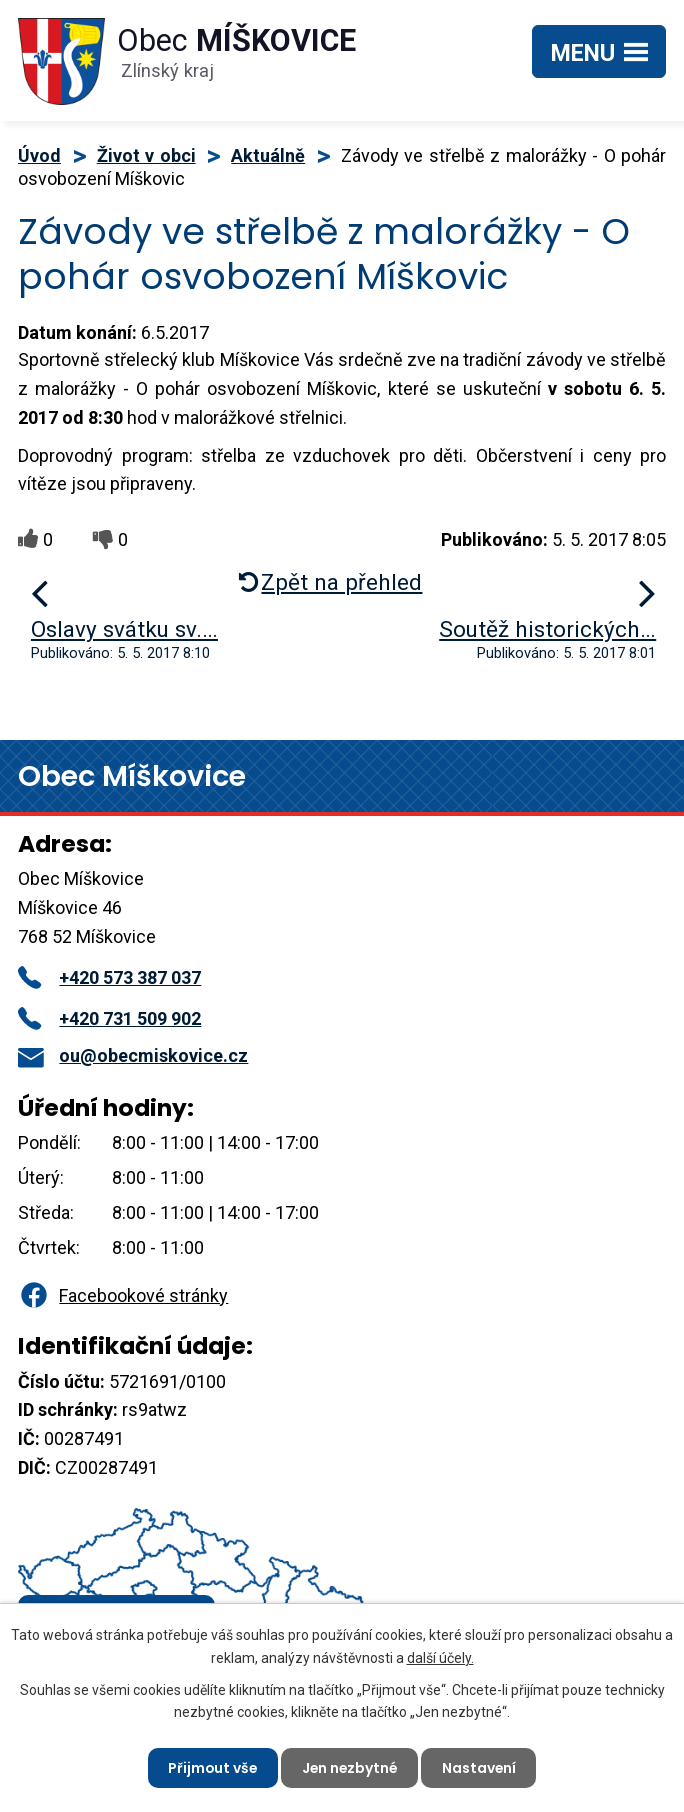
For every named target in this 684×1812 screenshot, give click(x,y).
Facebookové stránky (123, 1295)
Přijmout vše (210, 1767)
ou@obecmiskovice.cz (133, 1055)
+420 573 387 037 (109, 977)
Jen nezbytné (350, 1767)
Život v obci (146, 155)
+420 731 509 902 (109, 1018)
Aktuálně (268, 155)
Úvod (39, 155)
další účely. (440, 1657)
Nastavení (481, 1767)
